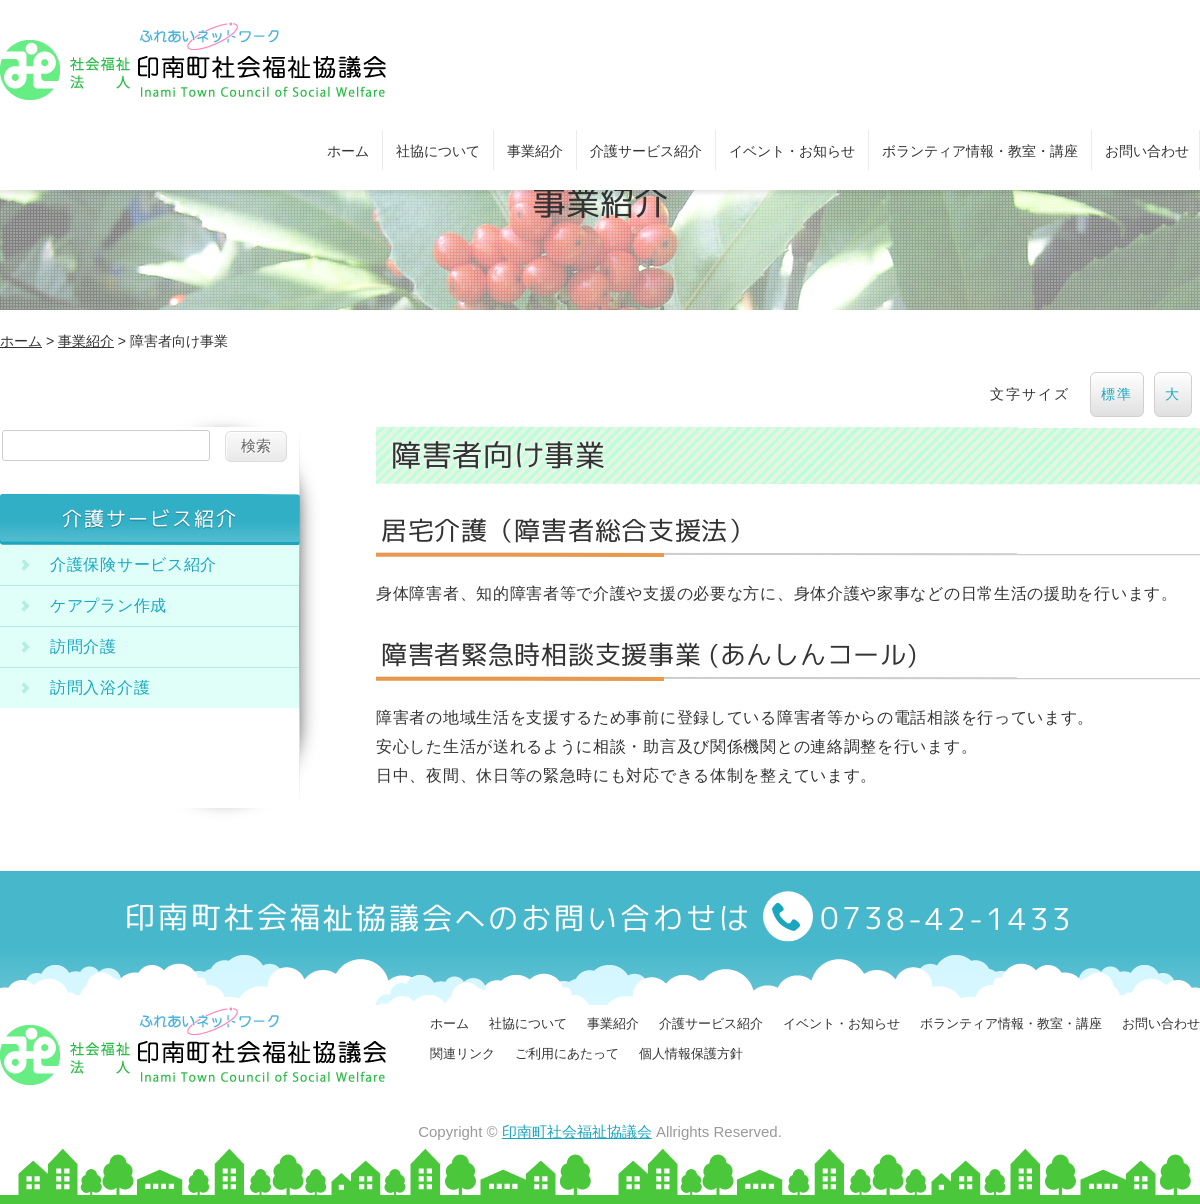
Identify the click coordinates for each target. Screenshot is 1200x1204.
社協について (438, 151)
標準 (1117, 394)
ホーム (348, 151)
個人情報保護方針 (691, 1053)
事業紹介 (535, 151)
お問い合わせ (1147, 151)
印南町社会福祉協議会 (577, 1131)
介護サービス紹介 (646, 151)
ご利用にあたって (567, 1053)
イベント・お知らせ (792, 151)
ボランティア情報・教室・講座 (980, 151)
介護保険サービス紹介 (133, 564)
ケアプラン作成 (108, 605)
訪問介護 (83, 646)
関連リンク (462, 1053)
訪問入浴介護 (100, 687)
